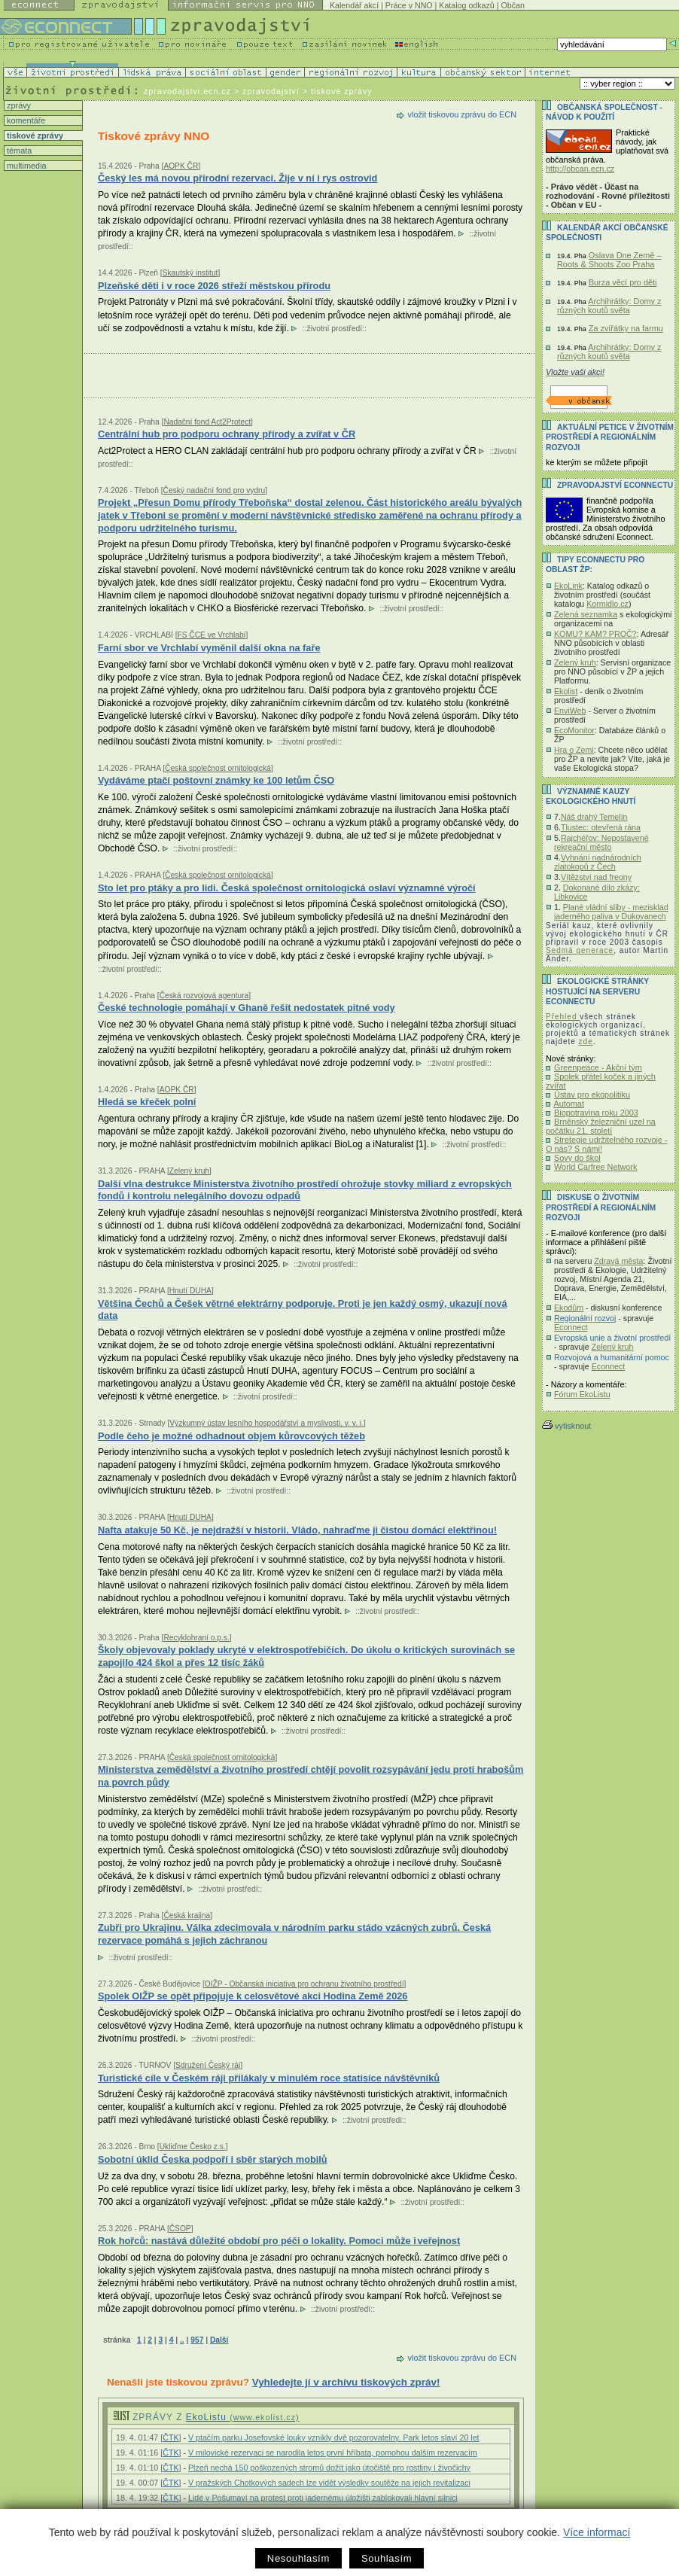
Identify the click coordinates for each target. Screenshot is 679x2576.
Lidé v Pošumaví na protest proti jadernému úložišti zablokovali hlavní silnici (323, 2497)
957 (196, 2340)
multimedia (26, 165)
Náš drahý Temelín (594, 816)
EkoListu (243, 2417)
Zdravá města (618, 1260)
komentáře (25, 120)
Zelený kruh (575, 662)
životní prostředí (334, 328)
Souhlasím (386, 2558)
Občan (513, 5)
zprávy (18, 105)
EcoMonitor (574, 730)
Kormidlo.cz (607, 603)
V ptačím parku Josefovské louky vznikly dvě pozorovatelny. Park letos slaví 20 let (334, 2437)
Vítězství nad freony (596, 877)
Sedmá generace (580, 950)
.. (182, 2340)
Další (219, 2340)
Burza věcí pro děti (623, 282)
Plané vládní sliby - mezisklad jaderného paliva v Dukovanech (611, 912)
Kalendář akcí (354, 5)
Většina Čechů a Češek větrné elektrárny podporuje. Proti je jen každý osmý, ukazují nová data (302, 1310)
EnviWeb (570, 710)
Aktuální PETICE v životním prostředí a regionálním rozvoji (610, 437)
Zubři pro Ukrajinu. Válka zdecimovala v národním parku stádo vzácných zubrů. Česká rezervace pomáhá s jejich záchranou (294, 1934)
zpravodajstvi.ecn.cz (187, 91)
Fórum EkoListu (582, 1394)
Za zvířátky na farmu (626, 328)
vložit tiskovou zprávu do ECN (462, 114)
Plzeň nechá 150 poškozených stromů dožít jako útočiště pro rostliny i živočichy (329, 2467)
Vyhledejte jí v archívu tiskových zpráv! (346, 2382)
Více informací (596, 2532)
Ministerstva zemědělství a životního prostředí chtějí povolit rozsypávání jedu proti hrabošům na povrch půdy (310, 1776)
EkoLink (568, 585)
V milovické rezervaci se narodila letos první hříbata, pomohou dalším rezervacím (332, 2452)
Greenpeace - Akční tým (598, 1067)
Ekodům (568, 1307)
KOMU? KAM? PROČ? (595, 633)
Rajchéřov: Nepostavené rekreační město (601, 842)
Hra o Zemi (574, 749)
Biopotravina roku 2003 (596, 1112)
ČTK (170, 2437)
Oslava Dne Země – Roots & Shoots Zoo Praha (609, 260)
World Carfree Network (595, 1166)
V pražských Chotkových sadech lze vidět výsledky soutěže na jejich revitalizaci (329, 2482)
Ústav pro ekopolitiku (592, 1094)
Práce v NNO (409, 5)
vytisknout (566, 1425)
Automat (568, 1103)
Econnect (570, 1327)
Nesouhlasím (298, 2558)
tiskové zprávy (34, 135)
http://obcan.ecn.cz (580, 168)
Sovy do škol (577, 1157)
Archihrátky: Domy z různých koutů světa (609, 306)
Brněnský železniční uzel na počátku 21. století (601, 1126)
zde (586, 1041)
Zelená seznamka (585, 614)
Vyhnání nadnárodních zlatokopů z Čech (597, 862)
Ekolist (565, 691)
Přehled (563, 1016)
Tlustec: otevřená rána (601, 827)
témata (18, 150)
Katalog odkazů (466, 5)
